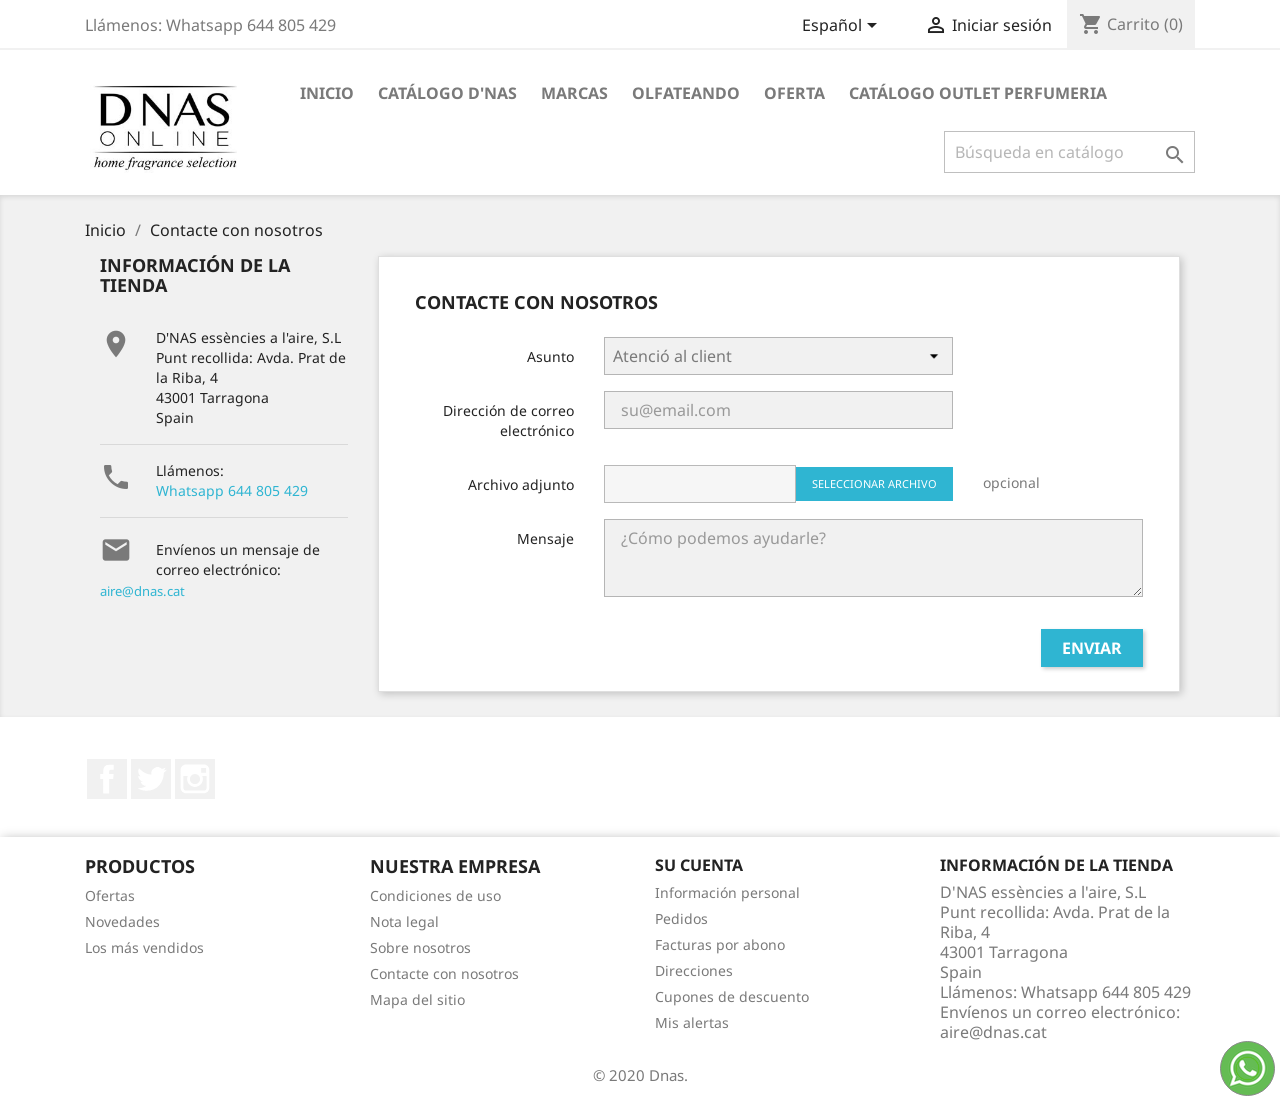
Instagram (195, 779)
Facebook (107, 779)
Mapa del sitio (417, 999)
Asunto (550, 356)
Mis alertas (692, 1022)
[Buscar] (1069, 152)
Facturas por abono (720, 944)
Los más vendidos (144, 947)
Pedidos (681, 918)
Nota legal (404, 921)
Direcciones (694, 970)
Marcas (574, 93)
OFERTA (794, 93)
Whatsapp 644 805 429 (232, 490)
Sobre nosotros (420, 947)
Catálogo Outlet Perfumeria (978, 93)
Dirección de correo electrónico (508, 420)
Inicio (327, 93)
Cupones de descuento (732, 996)
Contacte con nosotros (444, 973)
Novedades (122, 921)
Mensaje (545, 538)
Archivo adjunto (521, 484)
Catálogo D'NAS (447, 93)
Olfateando (686, 93)
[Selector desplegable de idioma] (843, 27)
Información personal (727, 892)
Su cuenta (699, 865)
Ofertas (110, 895)
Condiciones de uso (435, 895)
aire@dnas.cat (142, 591)
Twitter (151, 779)
